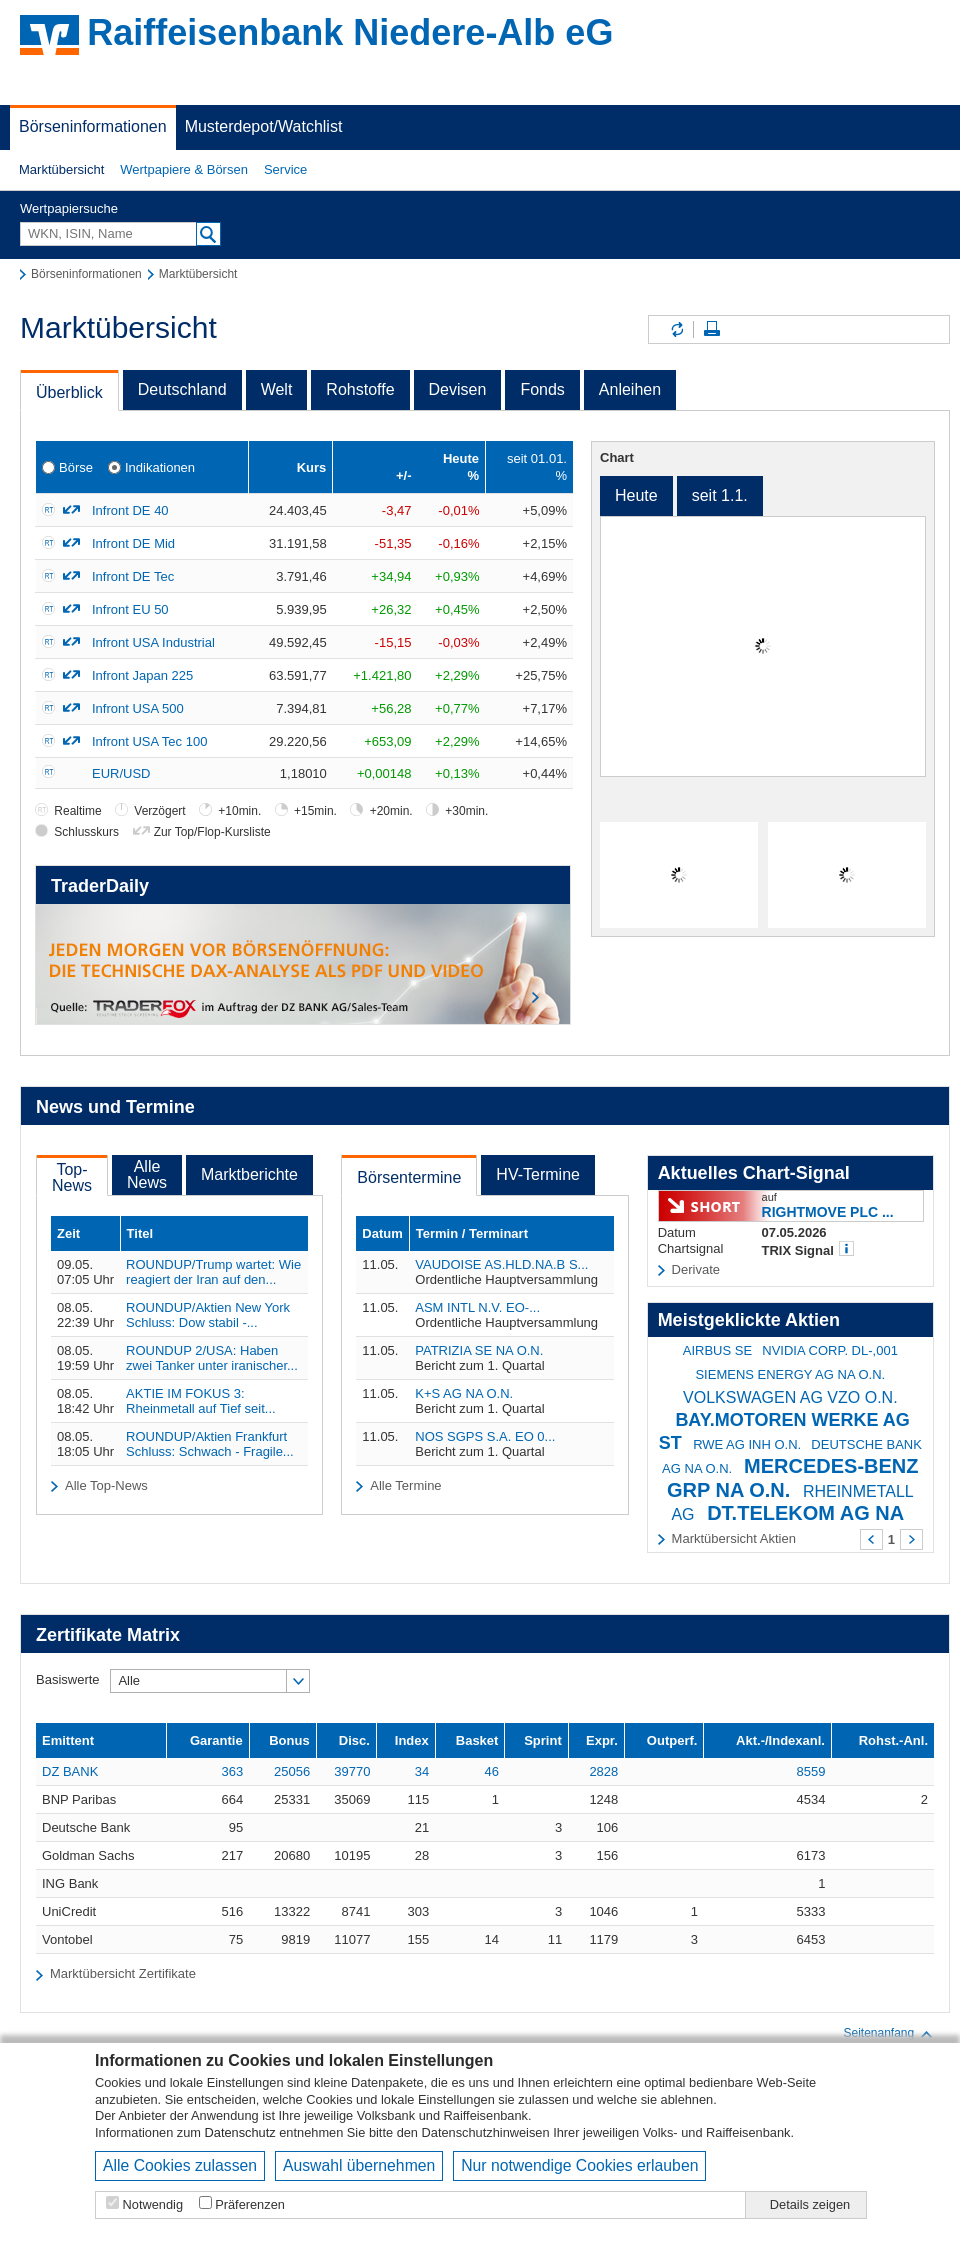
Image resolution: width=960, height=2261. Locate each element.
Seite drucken (712, 329)
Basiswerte (68, 1679)
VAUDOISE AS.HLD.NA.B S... (501, 1264)
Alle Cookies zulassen (180, 2165)
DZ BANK (70, 1771)
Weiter (911, 1539)
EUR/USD (121, 773)
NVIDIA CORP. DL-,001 (830, 1350)
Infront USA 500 (138, 708)
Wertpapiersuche (69, 208)
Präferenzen (250, 2204)
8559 (811, 1771)
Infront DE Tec (133, 576)
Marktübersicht (61, 169)
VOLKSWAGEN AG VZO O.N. (790, 1397)
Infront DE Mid (133, 543)
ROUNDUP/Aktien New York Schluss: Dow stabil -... (208, 1315)
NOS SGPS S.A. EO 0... (485, 1436)
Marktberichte (249, 1174)
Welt (277, 389)
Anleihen (630, 389)
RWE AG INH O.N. (747, 1444)
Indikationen (160, 467)
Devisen (458, 389)
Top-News (72, 1177)
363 (232, 1771)
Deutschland (182, 389)
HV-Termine (538, 1174)
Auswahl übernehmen (359, 2165)
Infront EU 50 (130, 609)
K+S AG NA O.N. (464, 1393)
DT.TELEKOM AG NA (805, 1513)
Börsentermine (409, 1177)
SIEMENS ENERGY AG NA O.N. (790, 1374)
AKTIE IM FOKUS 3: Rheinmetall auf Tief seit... (201, 1401)
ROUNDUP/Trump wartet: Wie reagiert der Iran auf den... (213, 1272)
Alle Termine (405, 1485)
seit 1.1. (720, 495)
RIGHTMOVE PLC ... (828, 1211)
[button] (61, 170)
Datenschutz (240, 2132)
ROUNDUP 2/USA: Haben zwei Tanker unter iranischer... (212, 1358)
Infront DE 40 (130, 510)
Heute (636, 495)
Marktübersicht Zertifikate (123, 1973)
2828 (603, 1771)
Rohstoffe (360, 389)
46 (491, 1771)
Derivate (696, 1269)
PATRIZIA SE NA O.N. (479, 1350)
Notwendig (153, 2204)
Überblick (69, 392)
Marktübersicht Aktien (734, 1538)
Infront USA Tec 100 (149, 741)
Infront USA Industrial (153, 642)
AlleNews (147, 1174)
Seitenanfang (888, 2034)
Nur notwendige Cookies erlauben (579, 2165)
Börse (76, 467)
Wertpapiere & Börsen (184, 169)
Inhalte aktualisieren (676, 329)
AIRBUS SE (717, 1350)
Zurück (871, 1539)
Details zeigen (810, 2204)
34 (422, 1771)
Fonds (542, 389)
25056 (292, 1771)
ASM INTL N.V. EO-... (477, 1307)
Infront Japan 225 (142, 675)
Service (285, 169)
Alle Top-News (106, 1485)
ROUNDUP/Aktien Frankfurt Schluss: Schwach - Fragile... (210, 1444)
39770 (352, 1771)
